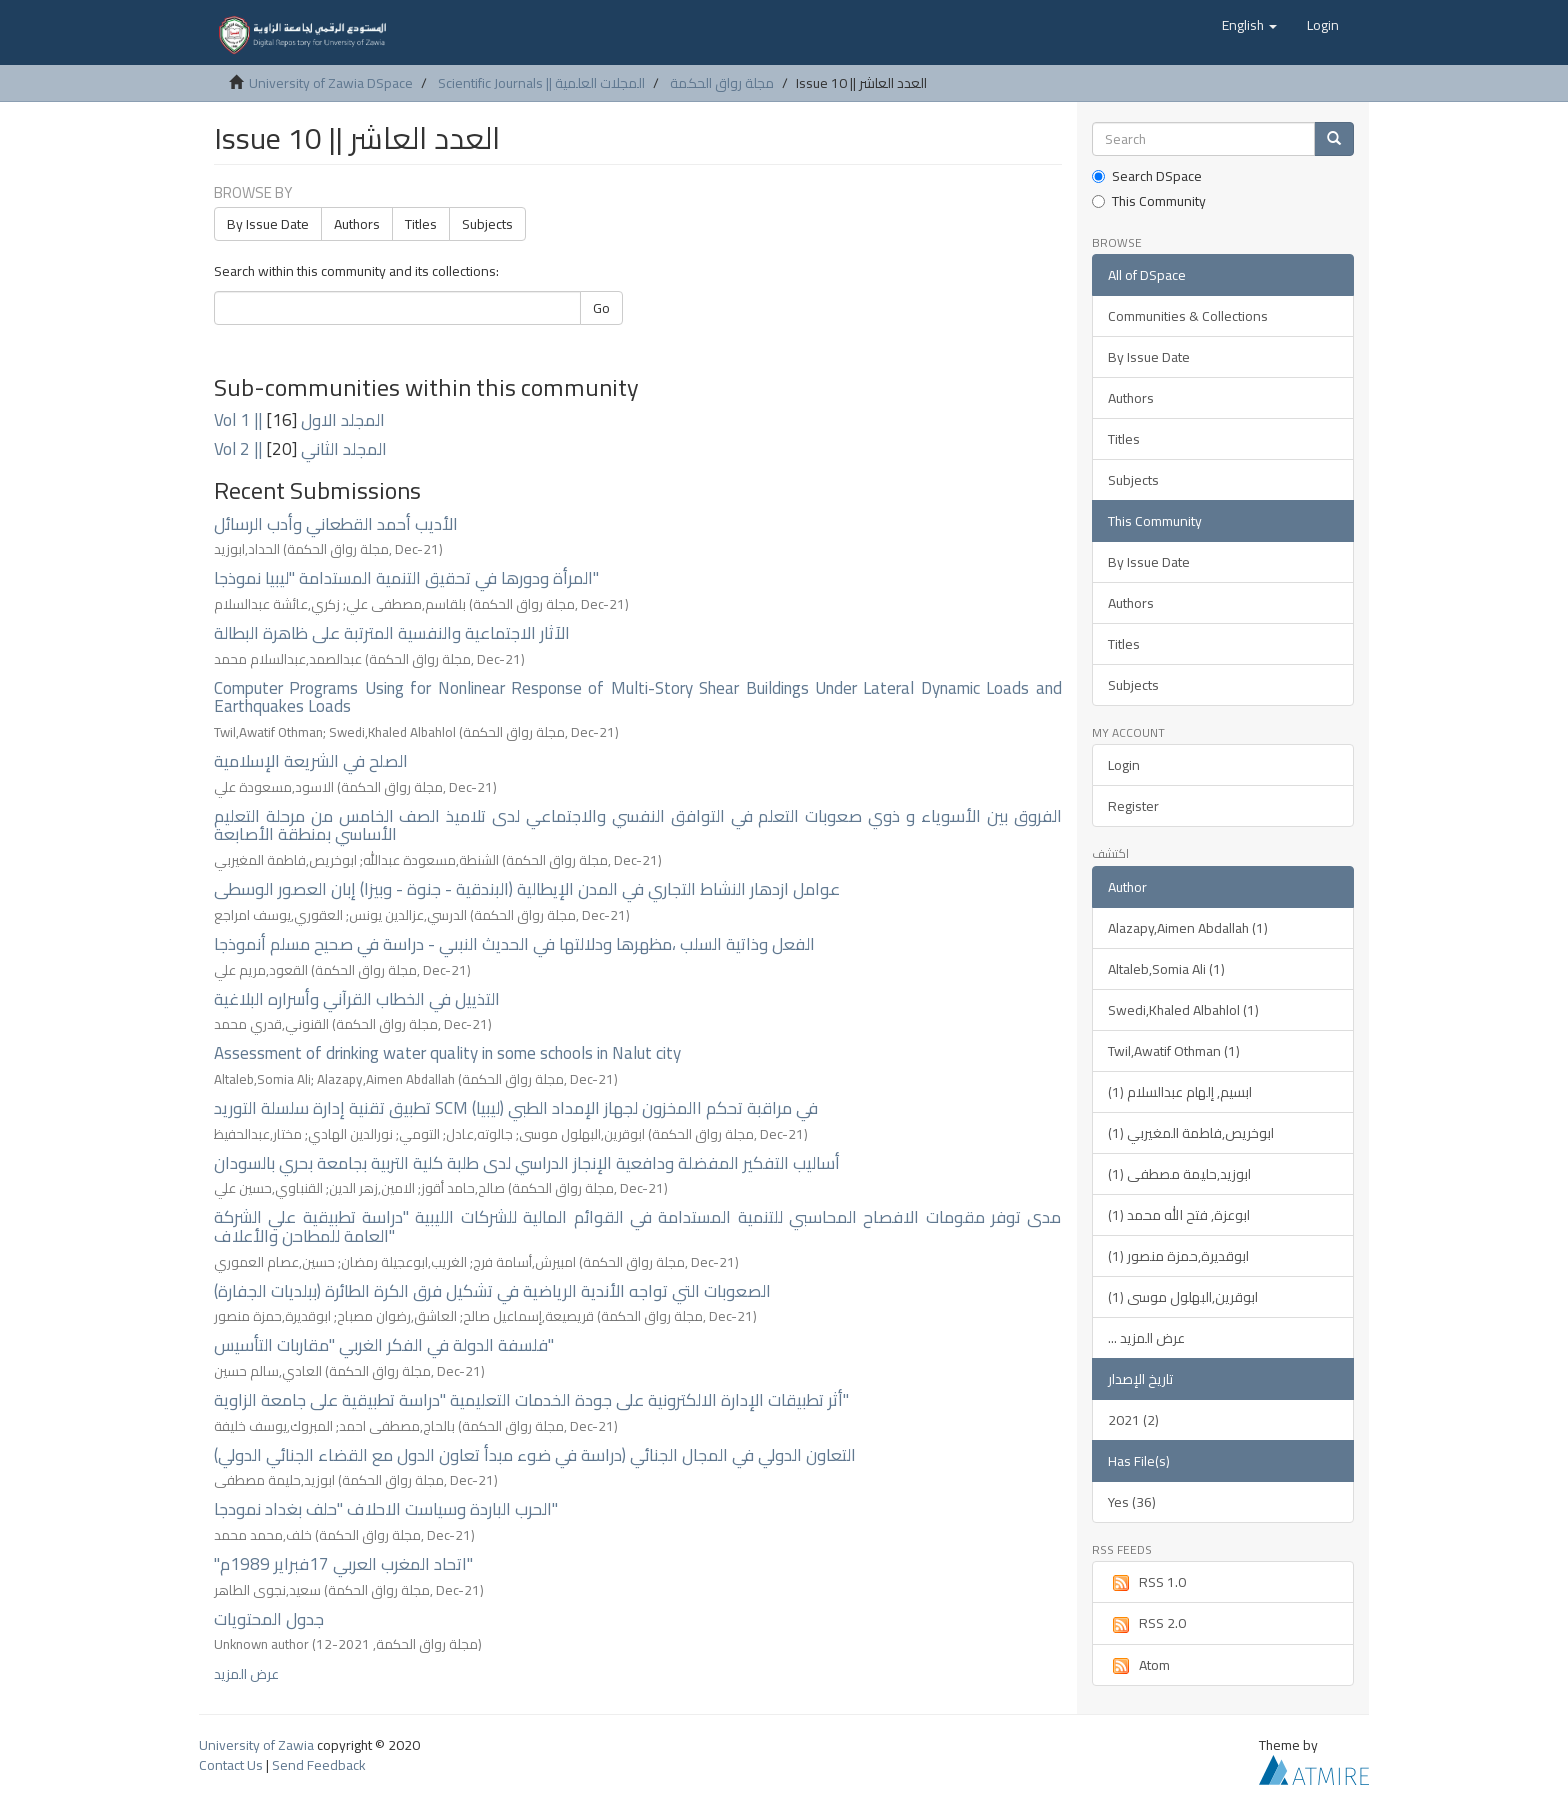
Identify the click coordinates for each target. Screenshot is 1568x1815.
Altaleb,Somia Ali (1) (1166, 969)
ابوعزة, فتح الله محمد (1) (1179, 1215)
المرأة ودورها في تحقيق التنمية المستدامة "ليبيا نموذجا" (406, 578)
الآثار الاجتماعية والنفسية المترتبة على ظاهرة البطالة (392, 633)
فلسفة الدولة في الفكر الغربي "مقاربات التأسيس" (384, 1345)
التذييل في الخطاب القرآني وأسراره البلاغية (357, 999)
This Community (1149, 201)
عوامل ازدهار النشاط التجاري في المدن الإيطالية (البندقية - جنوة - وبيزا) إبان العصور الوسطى (527, 889)
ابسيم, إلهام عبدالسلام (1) (1180, 1092)
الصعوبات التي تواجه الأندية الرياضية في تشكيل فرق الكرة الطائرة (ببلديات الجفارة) (492, 1291)
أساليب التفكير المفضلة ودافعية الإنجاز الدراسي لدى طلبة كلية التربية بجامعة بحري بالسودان (527, 1163)
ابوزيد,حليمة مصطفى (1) (1179, 1174)
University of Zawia (256, 1745)
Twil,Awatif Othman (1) (1174, 1051)
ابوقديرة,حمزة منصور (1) (1178, 1256)
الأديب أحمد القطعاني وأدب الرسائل (336, 524)
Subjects (487, 224)
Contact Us (231, 1765)
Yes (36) (1132, 1502)
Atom (1139, 1665)
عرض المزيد (246, 1674)
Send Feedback (319, 1765)
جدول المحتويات (269, 1619)
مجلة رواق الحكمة (722, 83)
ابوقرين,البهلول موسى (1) (1183, 1297)
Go (601, 308)
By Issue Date (268, 224)
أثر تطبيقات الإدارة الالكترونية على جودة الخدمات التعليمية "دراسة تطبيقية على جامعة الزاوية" (531, 1400)
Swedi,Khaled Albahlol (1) (1183, 1010)
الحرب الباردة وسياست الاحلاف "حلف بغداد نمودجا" (386, 1509)
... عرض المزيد (1146, 1338)
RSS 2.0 (1147, 1623)
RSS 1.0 (1147, 1582)
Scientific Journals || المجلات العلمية (541, 83)
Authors (357, 224)
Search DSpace (1147, 176)
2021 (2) (1133, 1420)
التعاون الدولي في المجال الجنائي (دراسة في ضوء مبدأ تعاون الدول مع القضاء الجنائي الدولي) (535, 1455)
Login (1124, 765)
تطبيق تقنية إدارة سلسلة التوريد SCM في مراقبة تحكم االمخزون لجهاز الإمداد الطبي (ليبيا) (516, 1108)
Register (1133, 806)
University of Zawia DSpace (331, 83)
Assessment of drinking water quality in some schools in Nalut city (447, 1053)
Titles (421, 224)
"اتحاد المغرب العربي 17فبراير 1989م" (343, 1564)
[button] (1249, 25)
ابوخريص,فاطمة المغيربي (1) (1191, 1133)
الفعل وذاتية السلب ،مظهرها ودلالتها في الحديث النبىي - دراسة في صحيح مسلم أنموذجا (514, 944)
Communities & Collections (1188, 316)
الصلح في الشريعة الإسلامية (311, 761)
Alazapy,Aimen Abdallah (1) (1188, 928)
